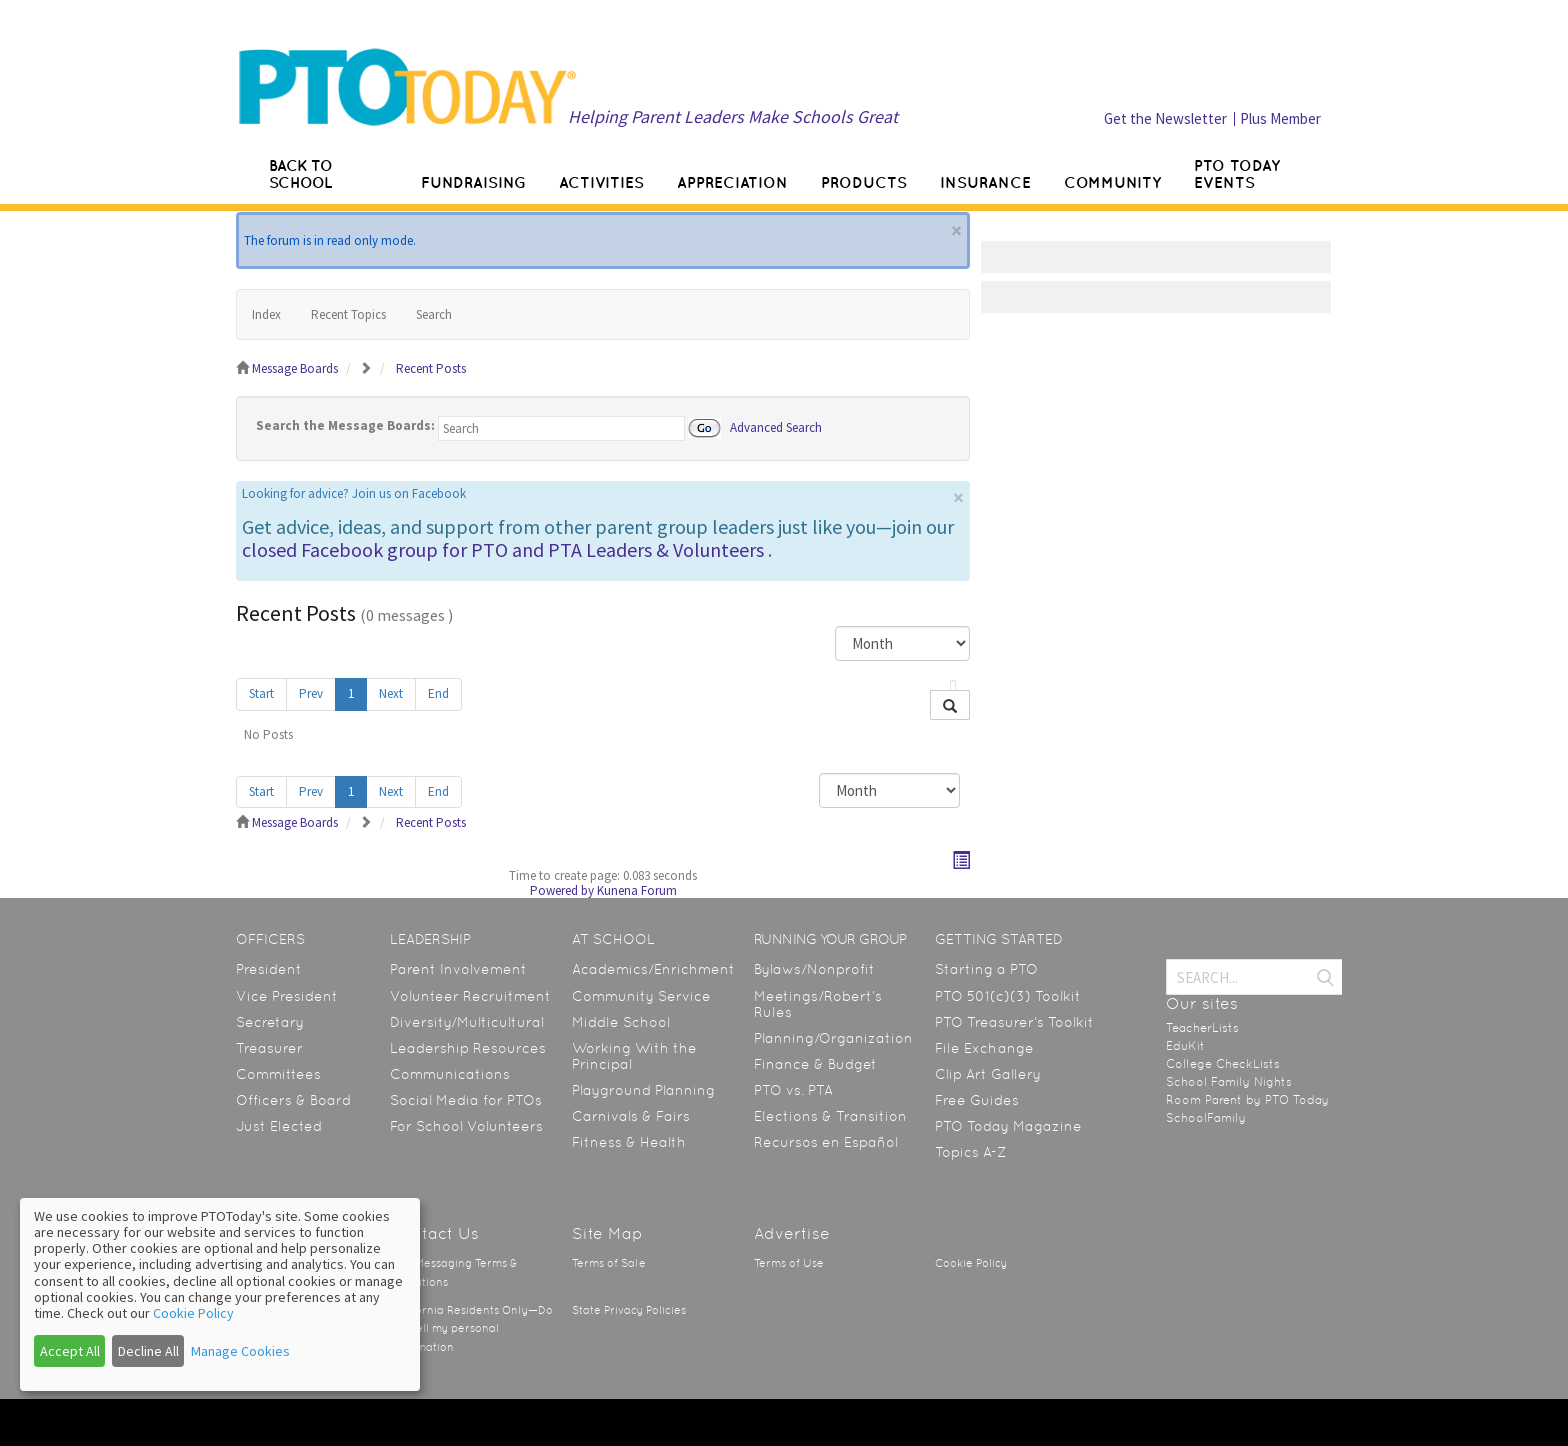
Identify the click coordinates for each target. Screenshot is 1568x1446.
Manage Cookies (240, 1351)
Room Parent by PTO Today (1247, 1100)
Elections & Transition (830, 1116)
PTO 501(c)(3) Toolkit (1008, 996)
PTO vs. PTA (793, 1090)
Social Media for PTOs (466, 1100)
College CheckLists (1223, 1064)
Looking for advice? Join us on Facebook (354, 493)
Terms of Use (789, 1263)
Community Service (641, 996)
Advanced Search (776, 426)
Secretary (270, 1022)
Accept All (70, 1351)
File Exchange (984, 1048)
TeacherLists (1202, 1028)
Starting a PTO (986, 969)
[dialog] (220, 1294)
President (269, 969)
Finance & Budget (815, 1064)
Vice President (287, 996)
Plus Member (1280, 118)
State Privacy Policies (629, 1310)
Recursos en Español (826, 1142)
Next (391, 693)
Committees (278, 1074)
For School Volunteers (466, 1126)
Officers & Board (293, 1100)
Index (266, 314)
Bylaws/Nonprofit (814, 969)
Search (434, 314)
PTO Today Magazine (1008, 1126)
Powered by (562, 890)
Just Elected (279, 1126)
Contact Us (434, 1233)
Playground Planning (643, 1090)
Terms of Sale (609, 1263)
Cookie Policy (971, 1263)
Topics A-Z (970, 1152)
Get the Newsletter (1165, 118)
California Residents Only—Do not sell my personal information (471, 1329)
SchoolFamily (1206, 1118)
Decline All (148, 1351)
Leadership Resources (468, 1048)
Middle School (621, 1022)
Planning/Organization (833, 1038)
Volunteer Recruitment (470, 996)
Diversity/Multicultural (467, 1022)
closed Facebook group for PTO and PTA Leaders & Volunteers (503, 549)
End (438, 693)
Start (261, 693)
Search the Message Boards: (345, 425)
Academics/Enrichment (653, 969)
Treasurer (269, 1048)
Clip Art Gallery (988, 1074)
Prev (311, 693)
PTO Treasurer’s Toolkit (1014, 1022)
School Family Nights (1229, 1082)
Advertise (792, 1233)
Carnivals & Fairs (631, 1116)
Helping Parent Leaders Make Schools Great (733, 116)
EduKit (1185, 1046)
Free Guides (977, 1100)
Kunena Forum (637, 890)
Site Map (607, 1233)
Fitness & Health (629, 1142)
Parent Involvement (458, 969)
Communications (450, 1074)
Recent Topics (348, 314)
